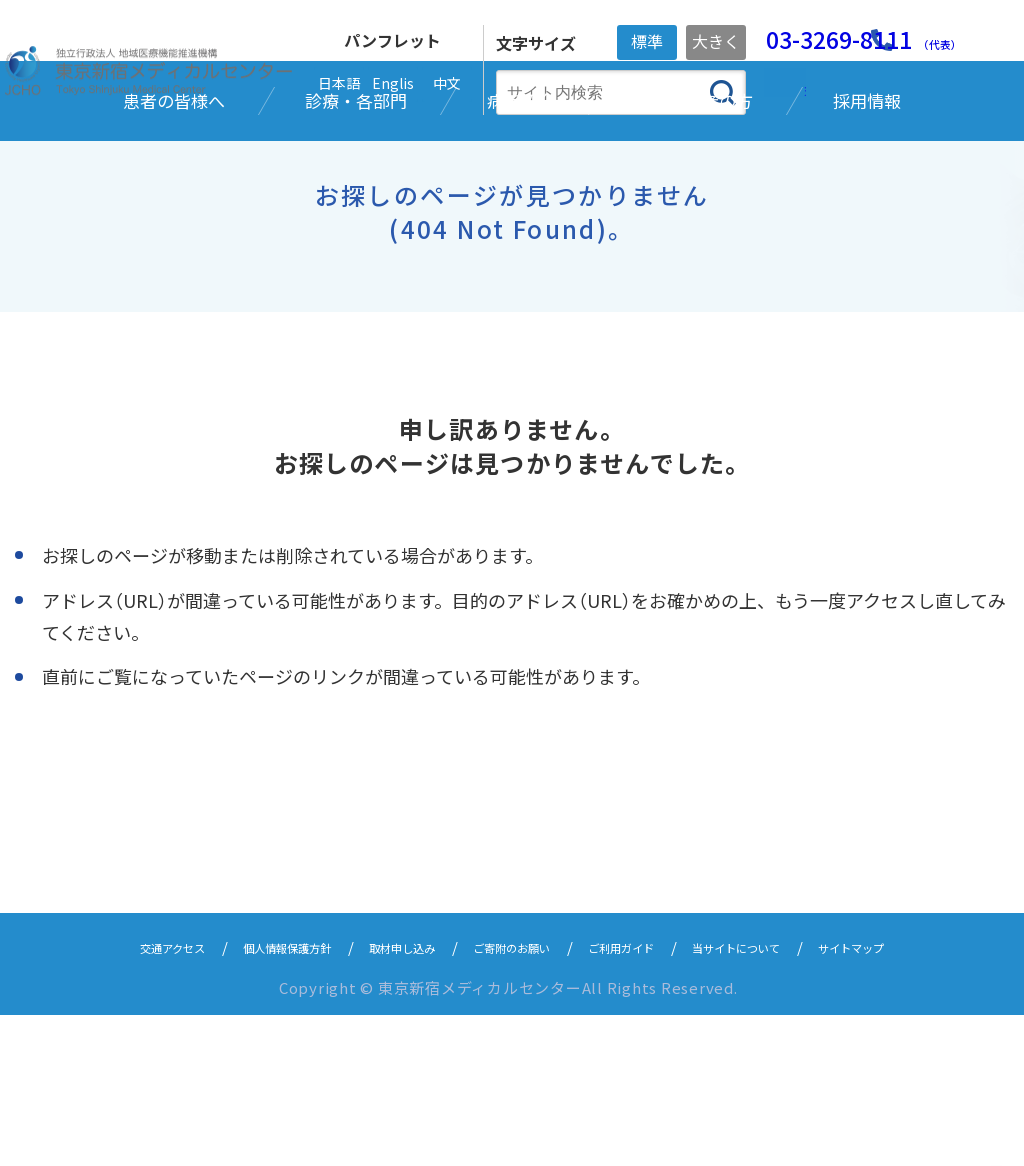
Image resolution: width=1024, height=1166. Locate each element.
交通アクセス (90, 1097)
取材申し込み (376, 1097)
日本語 (339, 83)
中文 (447, 83)
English (393, 87)
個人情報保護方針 (233, 1097)
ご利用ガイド (647, 1097)
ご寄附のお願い (511, 1097)
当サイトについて (790, 1097)
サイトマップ (933, 1097)
